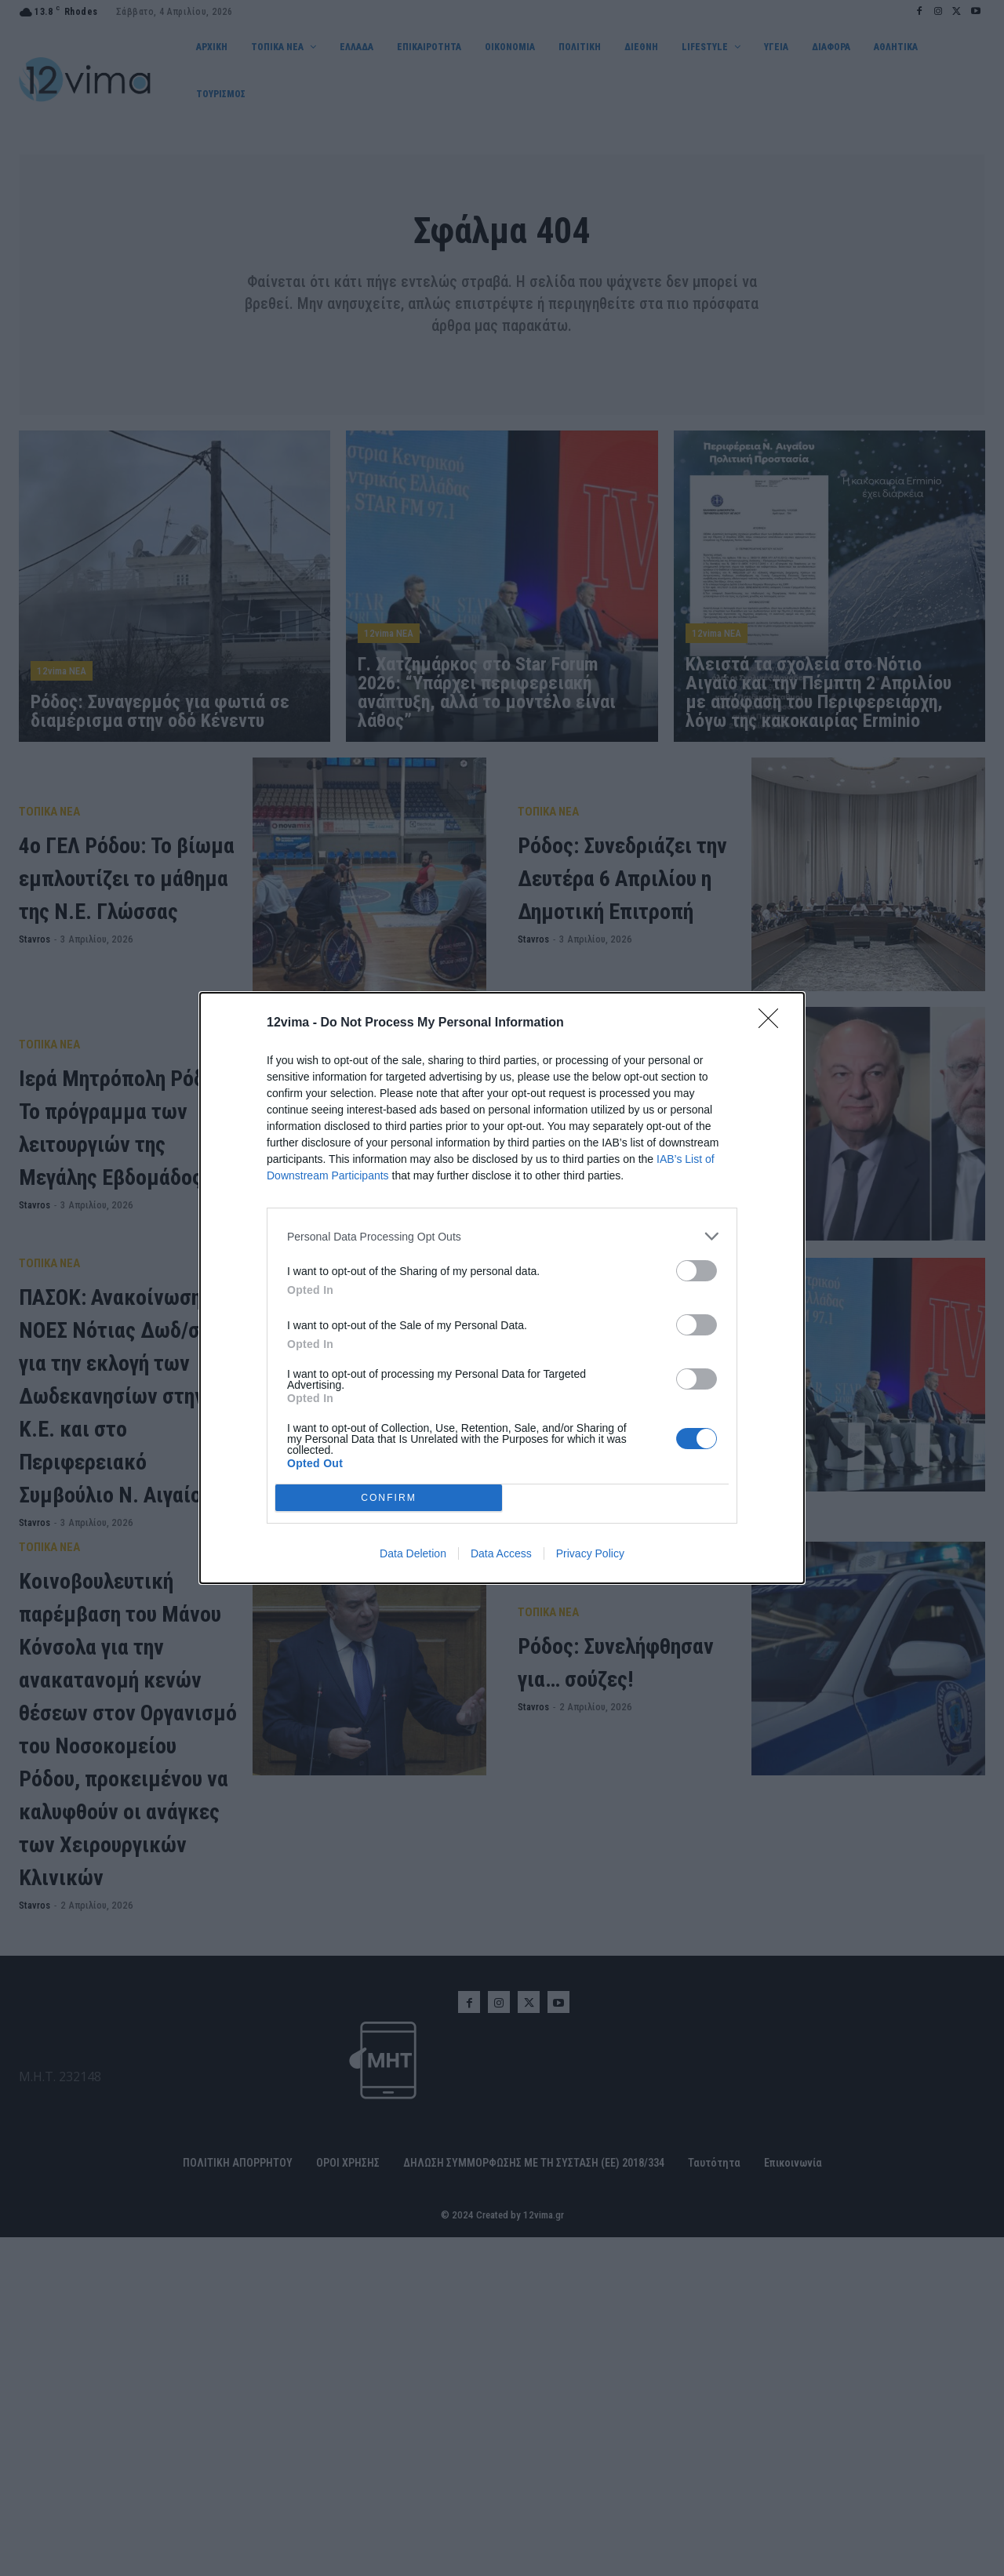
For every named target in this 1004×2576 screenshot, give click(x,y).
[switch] (696, 1270)
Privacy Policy (590, 1553)
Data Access (501, 1553)
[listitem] (502, 1236)
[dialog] (502, 1288)
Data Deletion (413, 1553)
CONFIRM (388, 1497)
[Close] (773, 1023)
